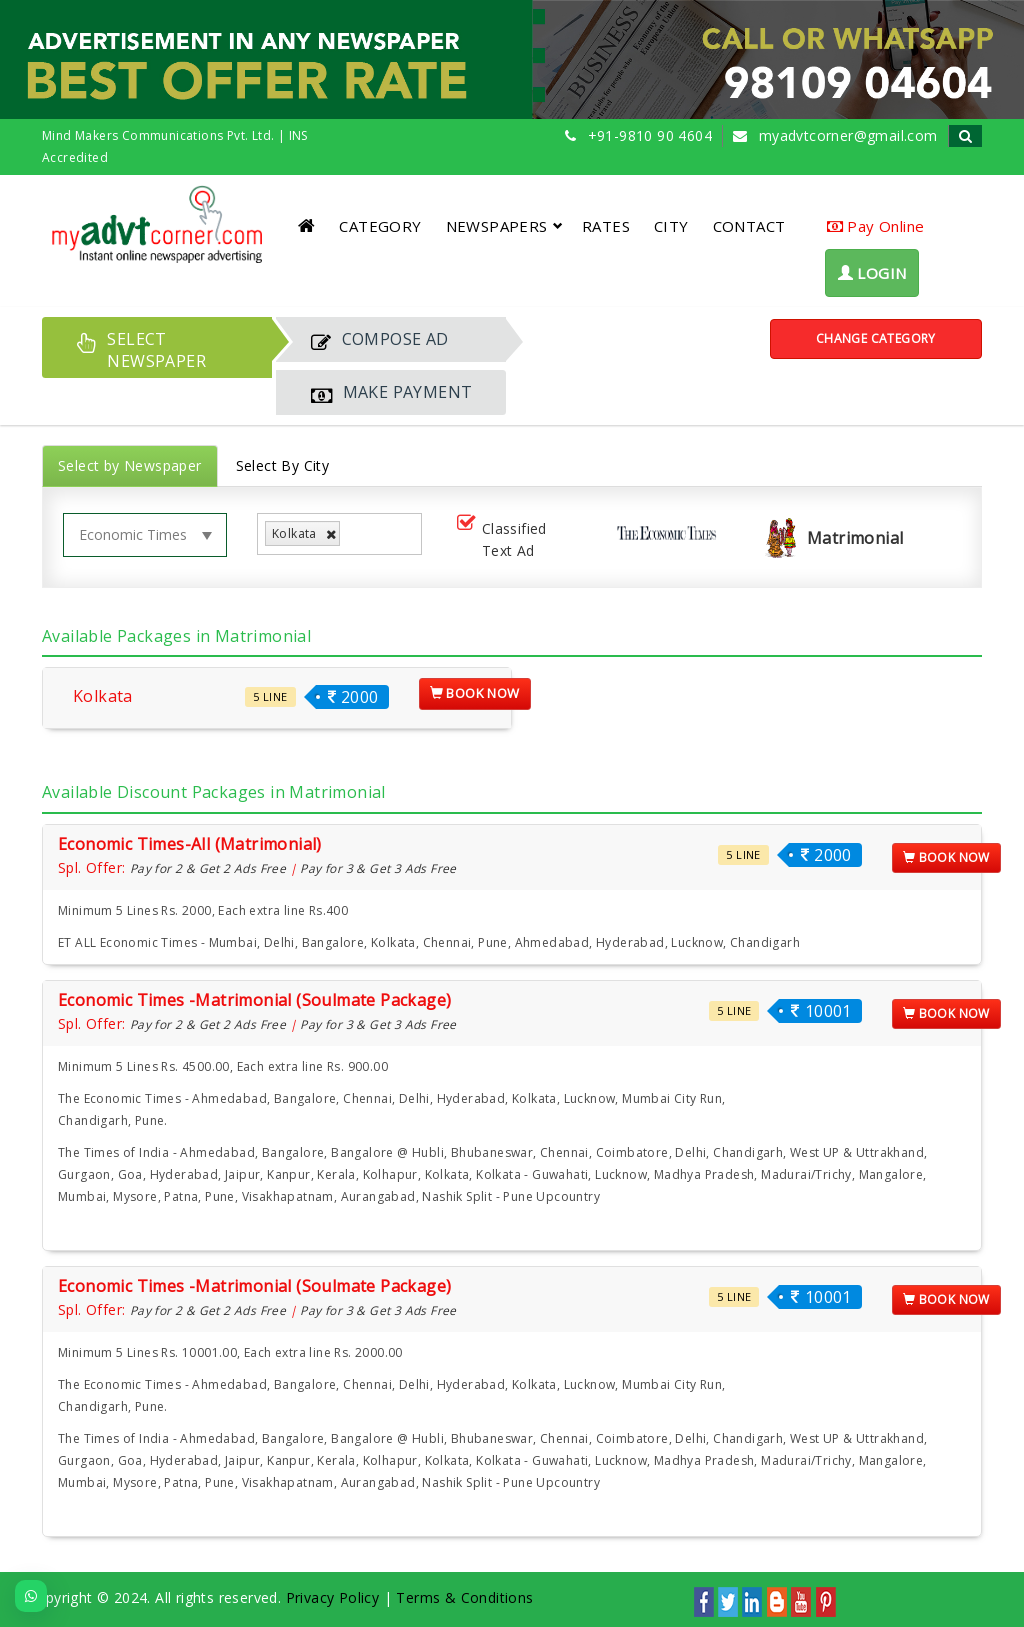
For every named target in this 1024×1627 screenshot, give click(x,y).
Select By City (283, 465)
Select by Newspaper (130, 465)
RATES (606, 226)
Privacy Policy (333, 1597)
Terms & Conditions (464, 1597)
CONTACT (749, 226)
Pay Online (876, 226)
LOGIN (872, 273)
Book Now (475, 693)
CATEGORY (380, 226)
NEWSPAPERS (504, 226)
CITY (671, 226)
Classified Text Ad (500, 539)
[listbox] (352, 534)
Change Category (876, 338)
